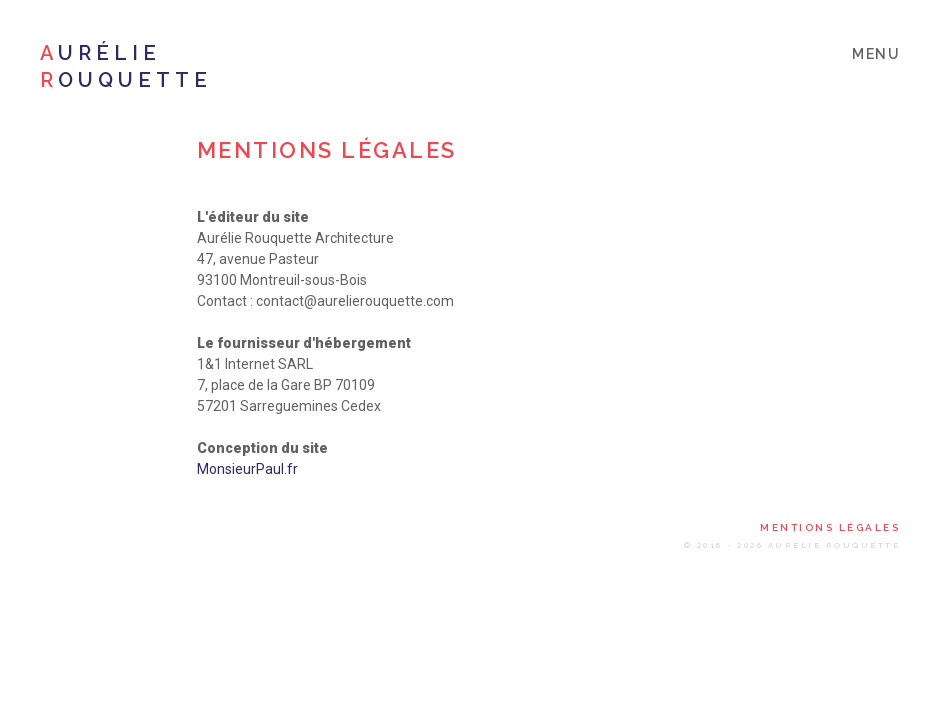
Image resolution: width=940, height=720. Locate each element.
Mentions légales (830, 528)
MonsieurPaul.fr (247, 469)
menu (876, 54)
